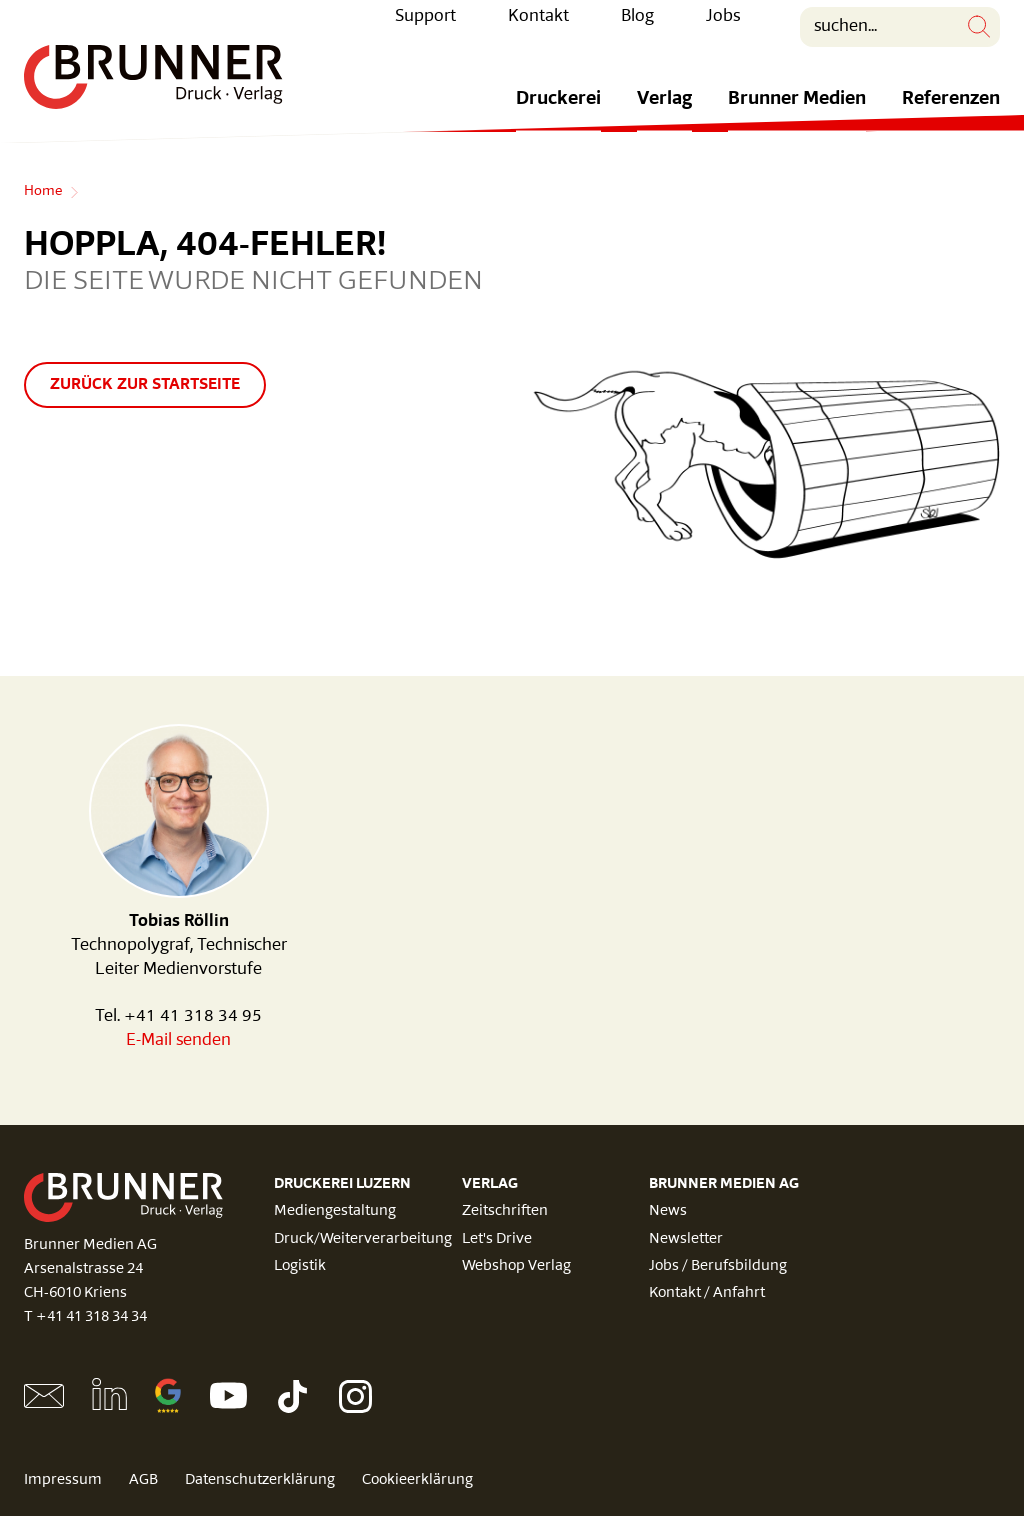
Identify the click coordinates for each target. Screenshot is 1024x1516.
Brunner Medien (797, 114)
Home (43, 192)
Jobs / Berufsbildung (718, 1266)
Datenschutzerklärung (260, 1480)
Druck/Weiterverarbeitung (363, 1239)
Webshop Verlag (516, 1266)
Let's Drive (497, 1239)
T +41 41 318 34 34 (85, 1317)
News (668, 1211)
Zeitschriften (505, 1211)
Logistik (300, 1266)
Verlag (664, 114)
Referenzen (951, 114)
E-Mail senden (178, 1040)
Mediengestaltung (335, 1211)
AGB (143, 1480)
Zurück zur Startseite (145, 385)
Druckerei (558, 114)
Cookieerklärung (417, 1480)
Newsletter (686, 1239)
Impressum (63, 1480)
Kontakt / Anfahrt (707, 1293)
